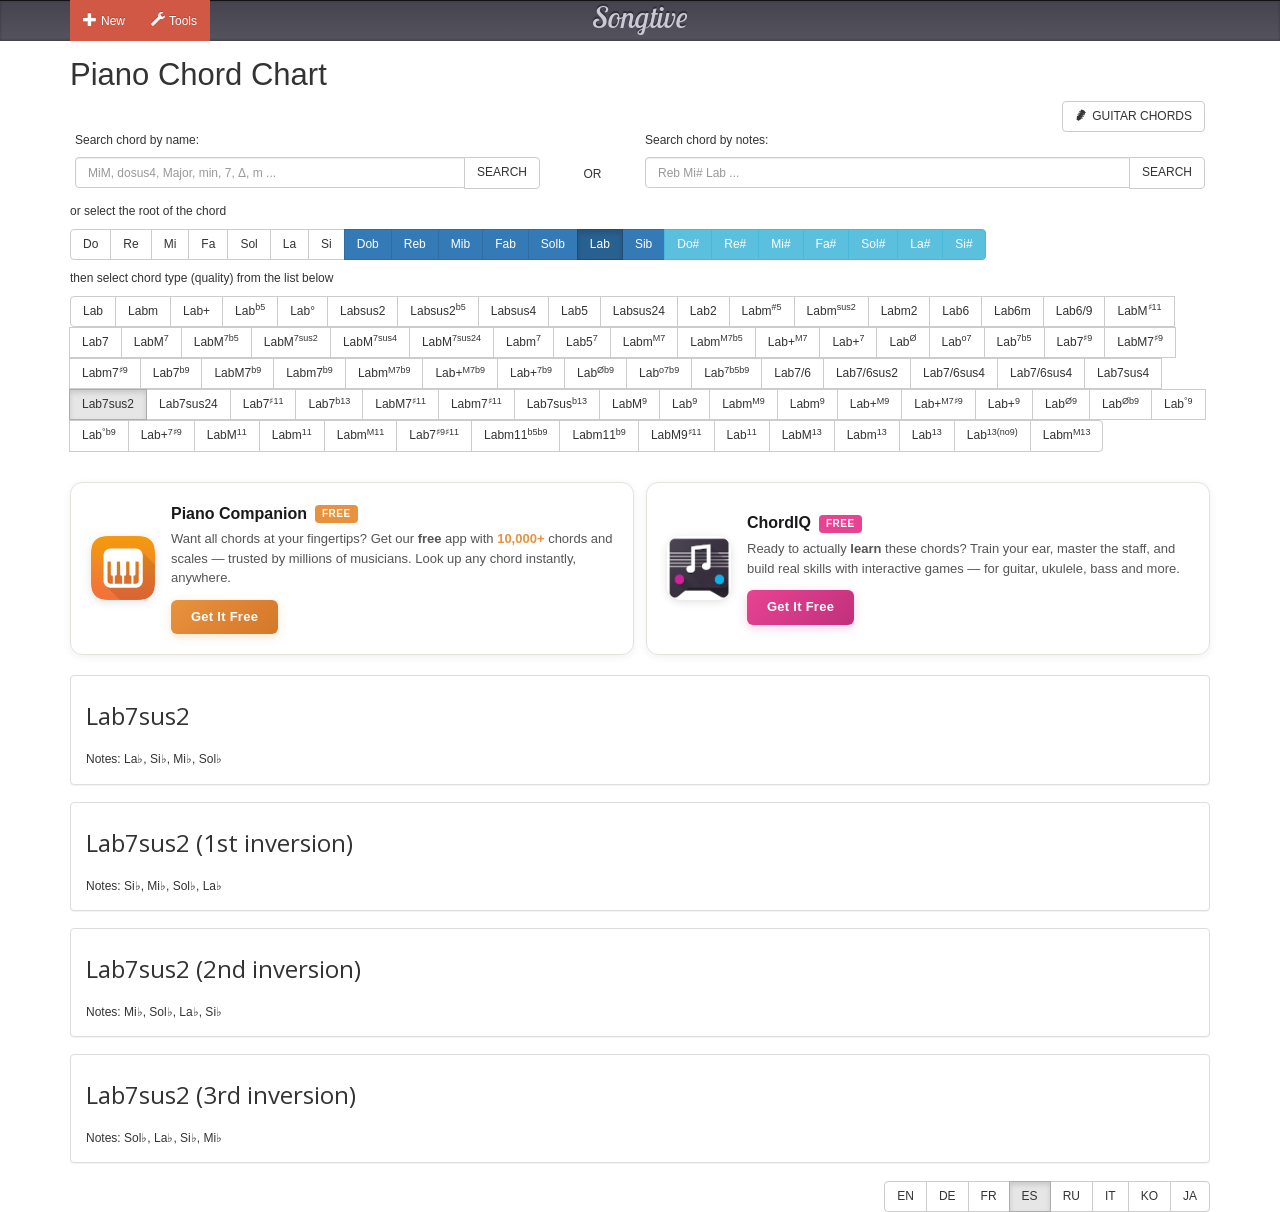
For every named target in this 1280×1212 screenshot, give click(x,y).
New (104, 20)
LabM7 (1140, 341)
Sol (248, 244)
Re (130, 244)
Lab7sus (557, 404)
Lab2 (703, 311)
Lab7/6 (792, 373)
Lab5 (574, 311)
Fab (505, 244)
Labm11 (515, 435)
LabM (1139, 310)
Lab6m (1012, 311)
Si (326, 244)
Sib (643, 244)
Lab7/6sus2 (867, 373)
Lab (600, 244)
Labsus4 (513, 311)
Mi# (780, 244)
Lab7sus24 (188, 404)
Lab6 (955, 311)
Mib (460, 244)
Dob (368, 244)
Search (502, 172)
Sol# (873, 244)
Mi (170, 244)
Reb (415, 244)
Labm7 (105, 373)
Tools (174, 20)
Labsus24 (639, 311)
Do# (688, 244)
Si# (963, 244)
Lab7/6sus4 (954, 373)
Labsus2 (362, 311)
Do (90, 244)
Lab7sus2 (108, 404)
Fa (208, 244)
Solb (553, 244)
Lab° (302, 311)
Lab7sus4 (1123, 373)
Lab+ (196, 311)
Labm (143, 311)
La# (920, 244)
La (289, 244)
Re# (735, 244)
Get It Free (224, 616)
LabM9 (676, 435)
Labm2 (899, 311)
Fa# (826, 244)
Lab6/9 (1074, 311)
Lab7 (95, 342)
